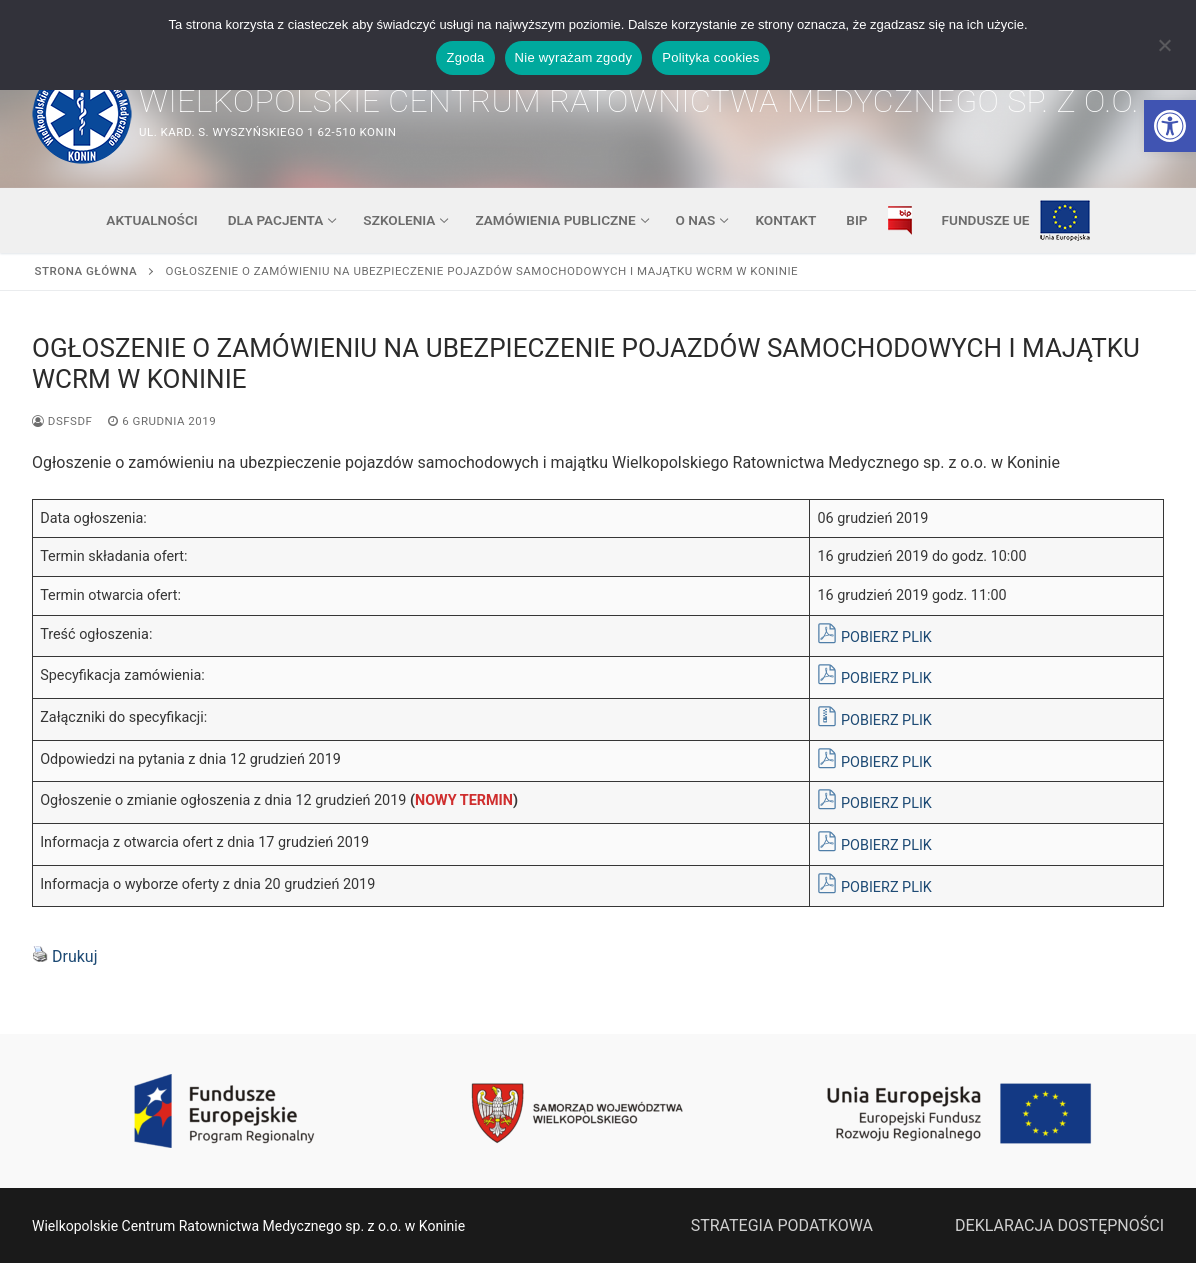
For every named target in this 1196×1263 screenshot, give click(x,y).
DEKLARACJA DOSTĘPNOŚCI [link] (1059, 1225)
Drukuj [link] (75, 956)
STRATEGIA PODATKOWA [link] (782, 1225)
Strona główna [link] (86, 271)
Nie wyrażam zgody (574, 57)
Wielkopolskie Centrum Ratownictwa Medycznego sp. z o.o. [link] (639, 101)
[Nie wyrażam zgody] (1164, 52)
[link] (1170, 126)
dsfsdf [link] (62, 421)
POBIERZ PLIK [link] (886, 637)
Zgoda (465, 57)
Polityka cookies (710, 57)
